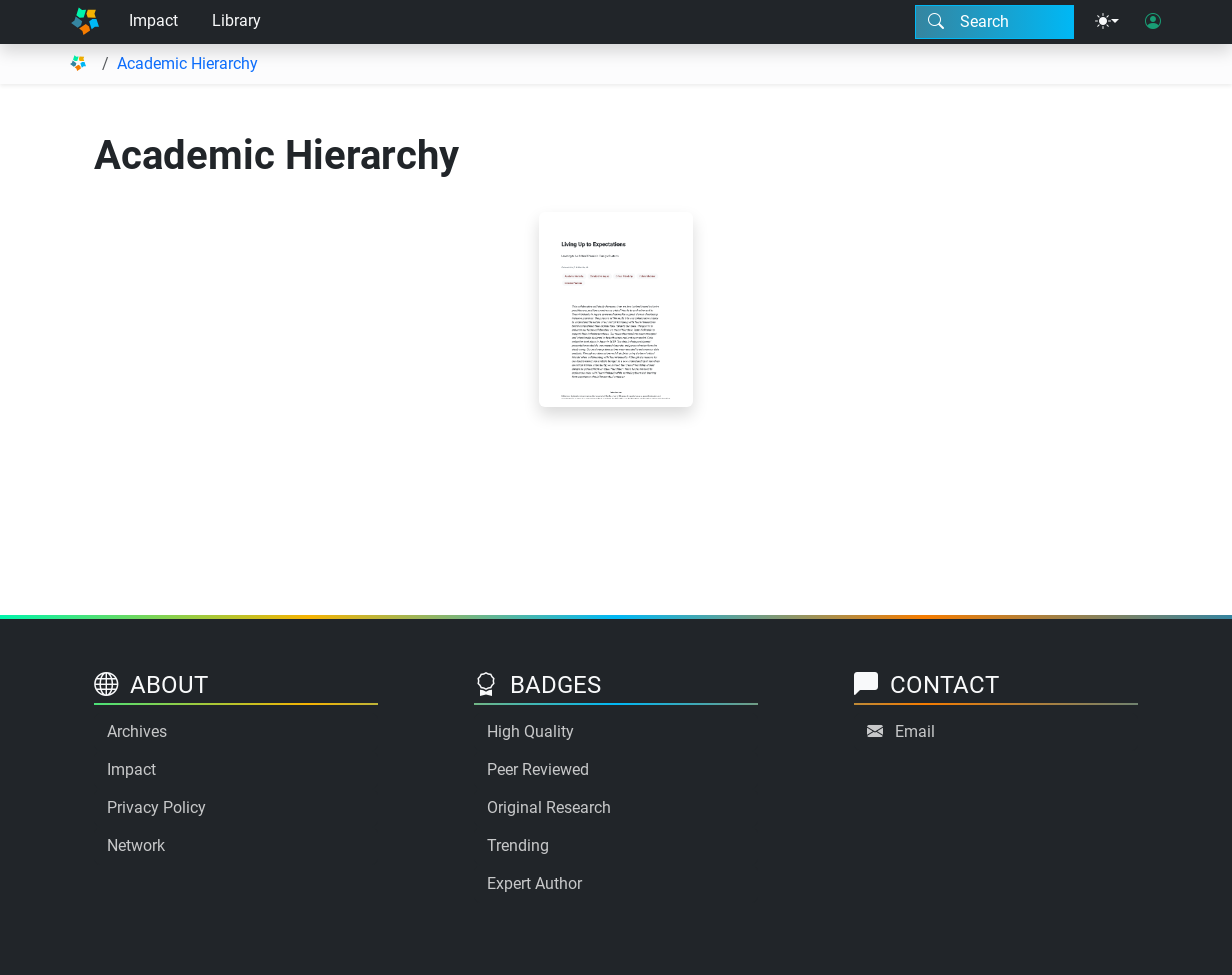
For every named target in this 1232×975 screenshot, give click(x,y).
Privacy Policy (156, 807)
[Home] (85, 22)
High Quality (530, 731)
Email (915, 731)
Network (136, 845)
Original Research (549, 807)
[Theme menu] (1107, 22)
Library (236, 20)
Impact (153, 20)
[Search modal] (994, 22)
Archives (137, 731)
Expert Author (534, 883)
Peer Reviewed (538, 769)
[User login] (1153, 22)
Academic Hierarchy (187, 63)
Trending (518, 845)
